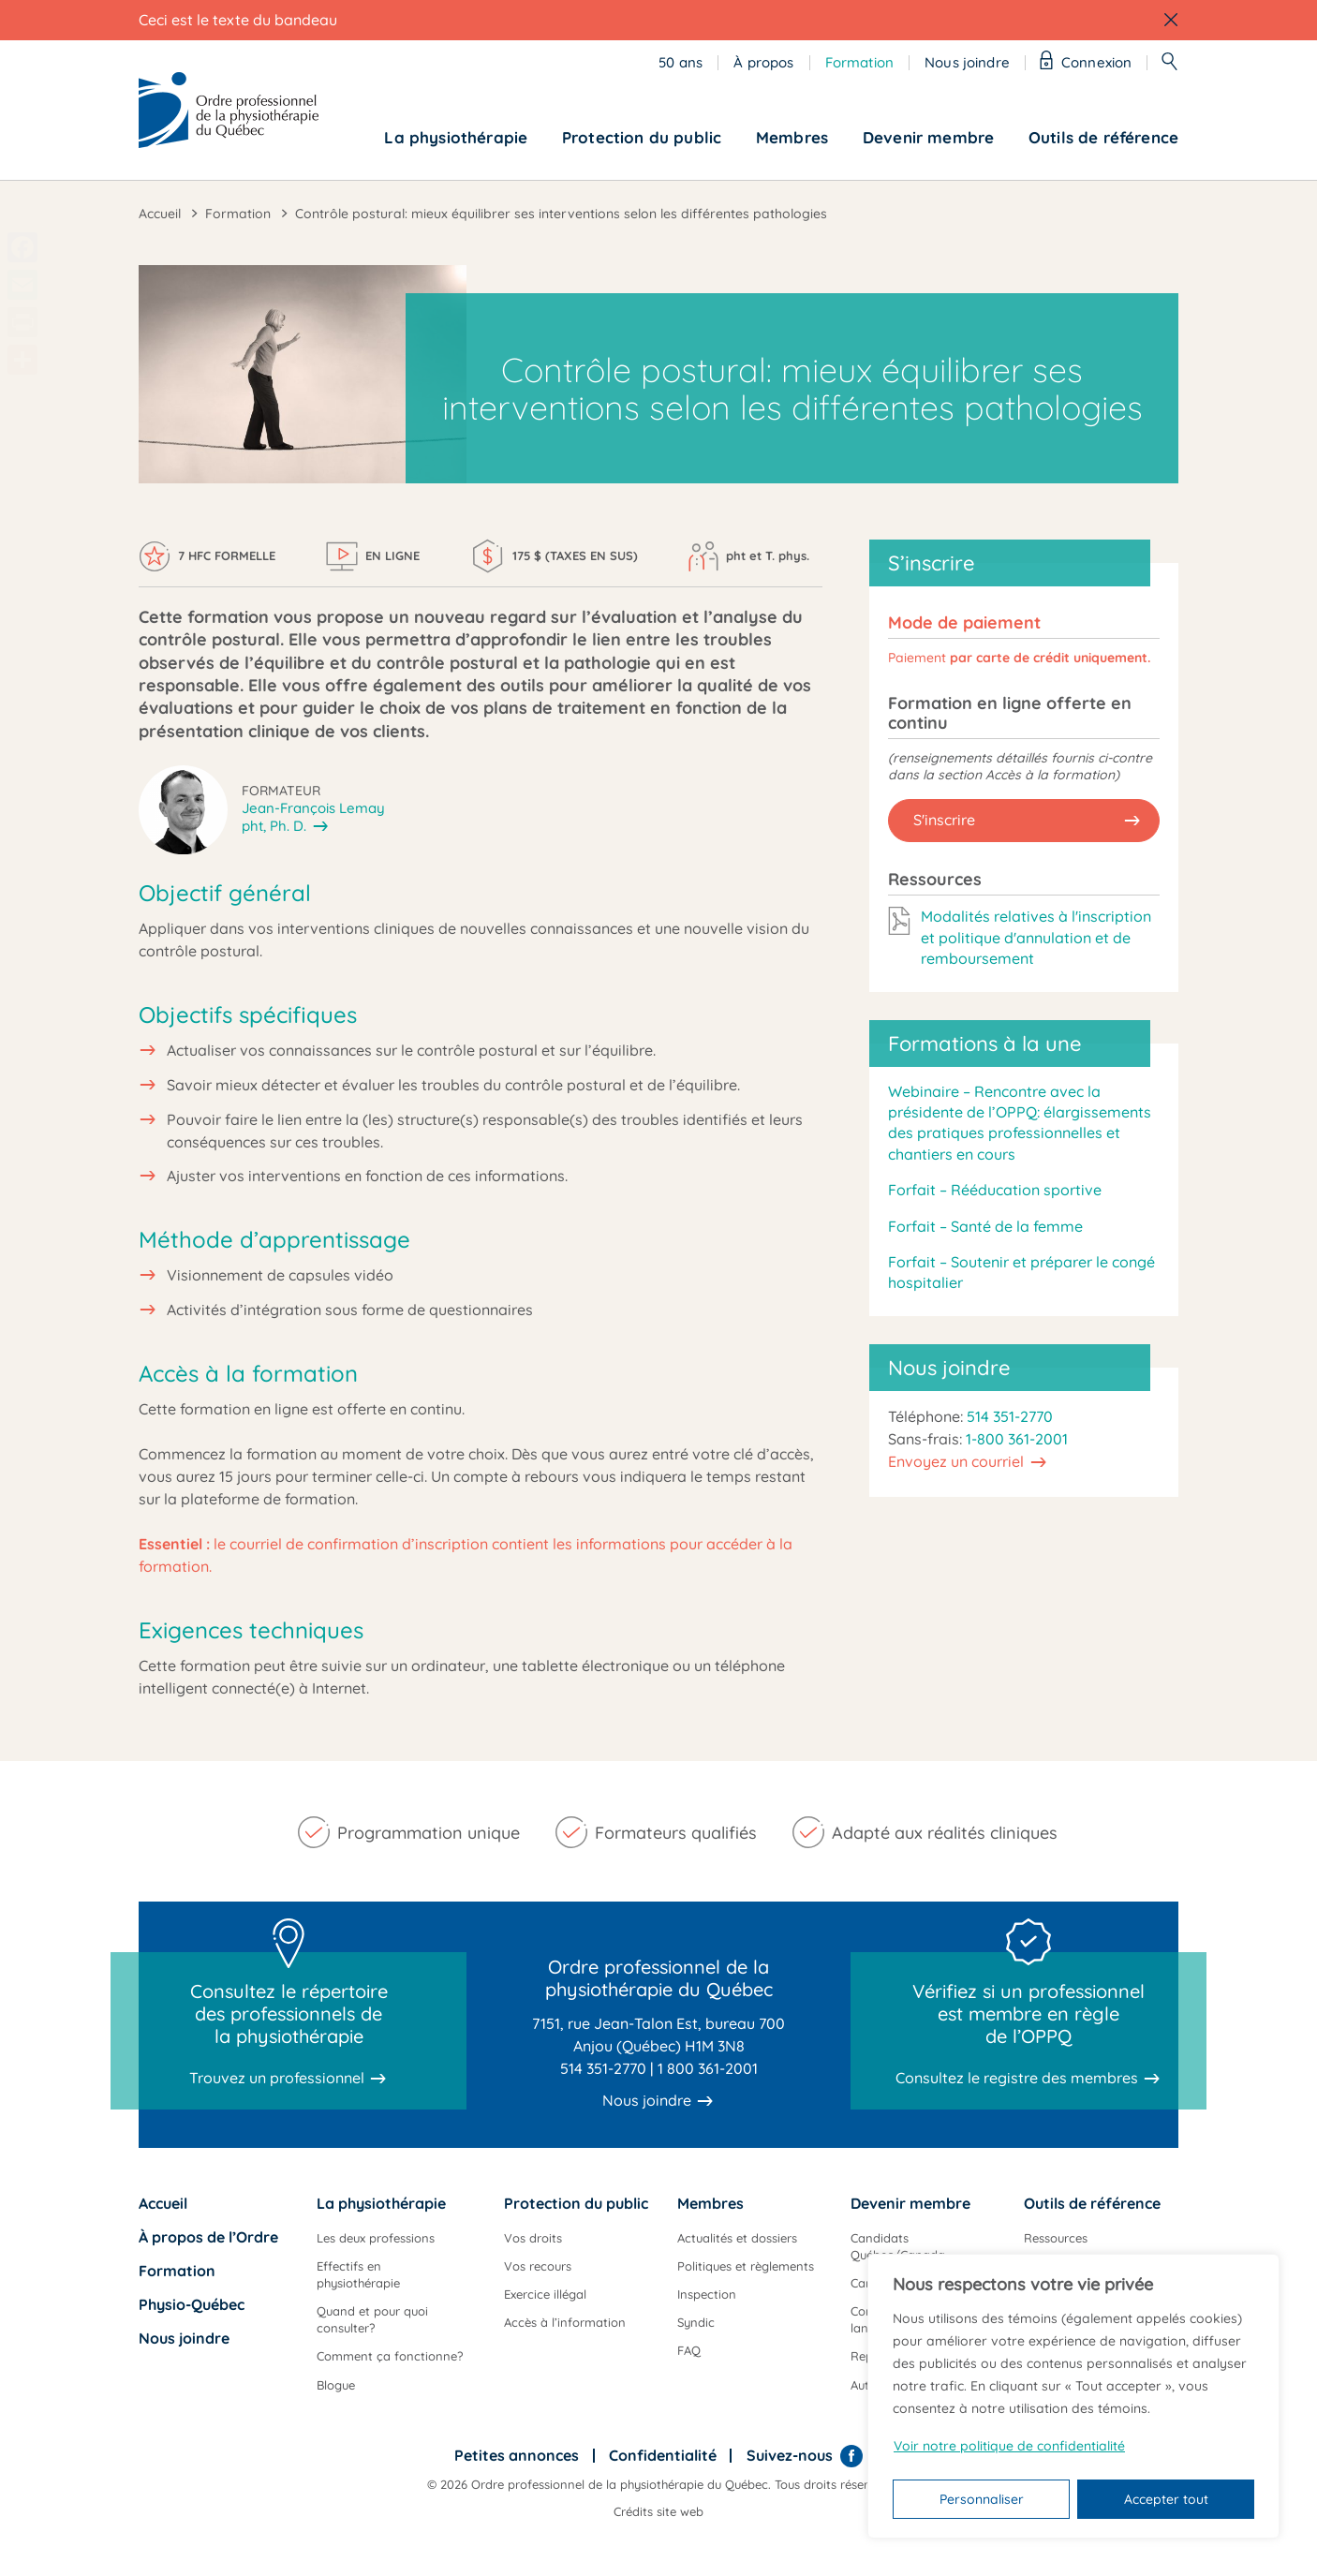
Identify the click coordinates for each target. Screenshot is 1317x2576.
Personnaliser (982, 2499)
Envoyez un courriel (956, 1461)
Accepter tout (1166, 2499)
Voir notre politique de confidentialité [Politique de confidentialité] (1009, 2445)
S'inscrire (944, 819)
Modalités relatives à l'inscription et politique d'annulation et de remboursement (1036, 937)
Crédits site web (658, 2511)
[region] (1073, 2396)
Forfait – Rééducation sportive (995, 1189)
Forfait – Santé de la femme (985, 1226)
